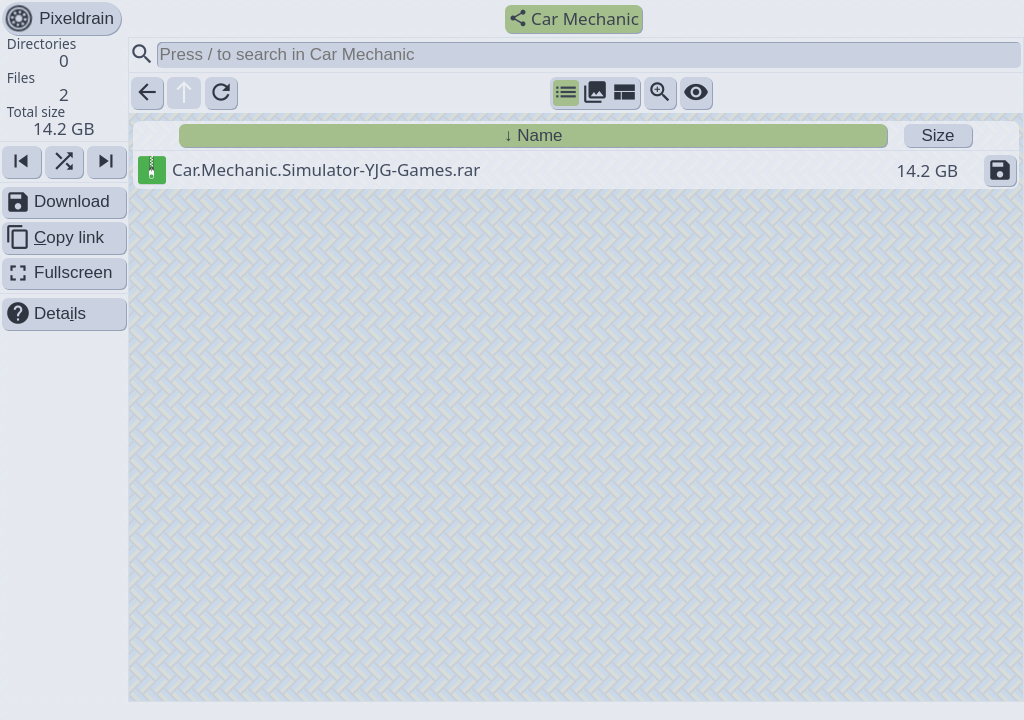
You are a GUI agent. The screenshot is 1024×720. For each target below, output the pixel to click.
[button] (64, 88)
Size (937, 135)
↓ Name (533, 135)
